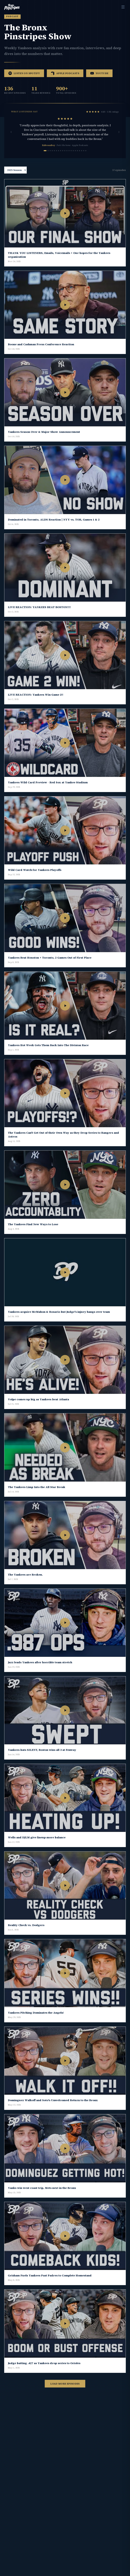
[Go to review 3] (50, 150)
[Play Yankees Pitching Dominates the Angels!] (65, 1973)
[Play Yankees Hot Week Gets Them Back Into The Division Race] (65, 1006)
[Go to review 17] (79, 150)
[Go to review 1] (45, 150)
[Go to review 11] (66, 150)
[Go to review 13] (71, 150)
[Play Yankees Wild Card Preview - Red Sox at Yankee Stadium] (65, 743)
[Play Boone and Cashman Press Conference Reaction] (65, 305)
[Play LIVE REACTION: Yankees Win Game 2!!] (65, 655)
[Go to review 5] (54, 150)
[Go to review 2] (48, 150)
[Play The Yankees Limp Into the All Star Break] (65, 1447)
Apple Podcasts (65, 73)
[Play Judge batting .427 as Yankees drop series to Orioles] (65, 2323)
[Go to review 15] (75, 150)
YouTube (99, 73)
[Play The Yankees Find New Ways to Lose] (65, 1185)
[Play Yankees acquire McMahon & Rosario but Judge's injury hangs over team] (65, 1272)
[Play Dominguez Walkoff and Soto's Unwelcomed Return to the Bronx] (65, 2061)
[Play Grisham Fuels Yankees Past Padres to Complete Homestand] (65, 2236)
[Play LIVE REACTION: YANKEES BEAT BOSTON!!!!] (65, 568)
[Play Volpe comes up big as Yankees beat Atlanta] (65, 1360)
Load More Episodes (65, 2383)
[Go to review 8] (60, 150)
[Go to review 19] (83, 150)
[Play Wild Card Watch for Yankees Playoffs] (65, 830)
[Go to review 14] (73, 150)
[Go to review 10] (64, 150)
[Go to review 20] (85, 150)
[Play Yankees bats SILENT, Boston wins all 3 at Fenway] (65, 1710)
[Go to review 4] (52, 150)
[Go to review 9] (62, 150)
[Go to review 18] (81, 150)
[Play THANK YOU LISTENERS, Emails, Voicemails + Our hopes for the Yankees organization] (65, 213)
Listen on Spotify (24, 73)
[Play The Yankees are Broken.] (65, 1535)
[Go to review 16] (77, 150)
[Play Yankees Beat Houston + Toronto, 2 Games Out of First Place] (65, 918)
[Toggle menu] (123, 6)
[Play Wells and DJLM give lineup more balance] (65, 1798)
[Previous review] (11, 132)
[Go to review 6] (56, 150)
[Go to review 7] (58, 150)
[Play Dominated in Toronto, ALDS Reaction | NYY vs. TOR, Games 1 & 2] (65, 480)
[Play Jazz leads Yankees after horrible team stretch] (65, 1623)
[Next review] (119, 132)
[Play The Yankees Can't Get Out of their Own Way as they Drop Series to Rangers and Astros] (65, 1093)
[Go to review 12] (69, 150)
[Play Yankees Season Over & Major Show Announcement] (65, 392)
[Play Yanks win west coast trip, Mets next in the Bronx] (65, 2148)
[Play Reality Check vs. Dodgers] (65, 1885)
